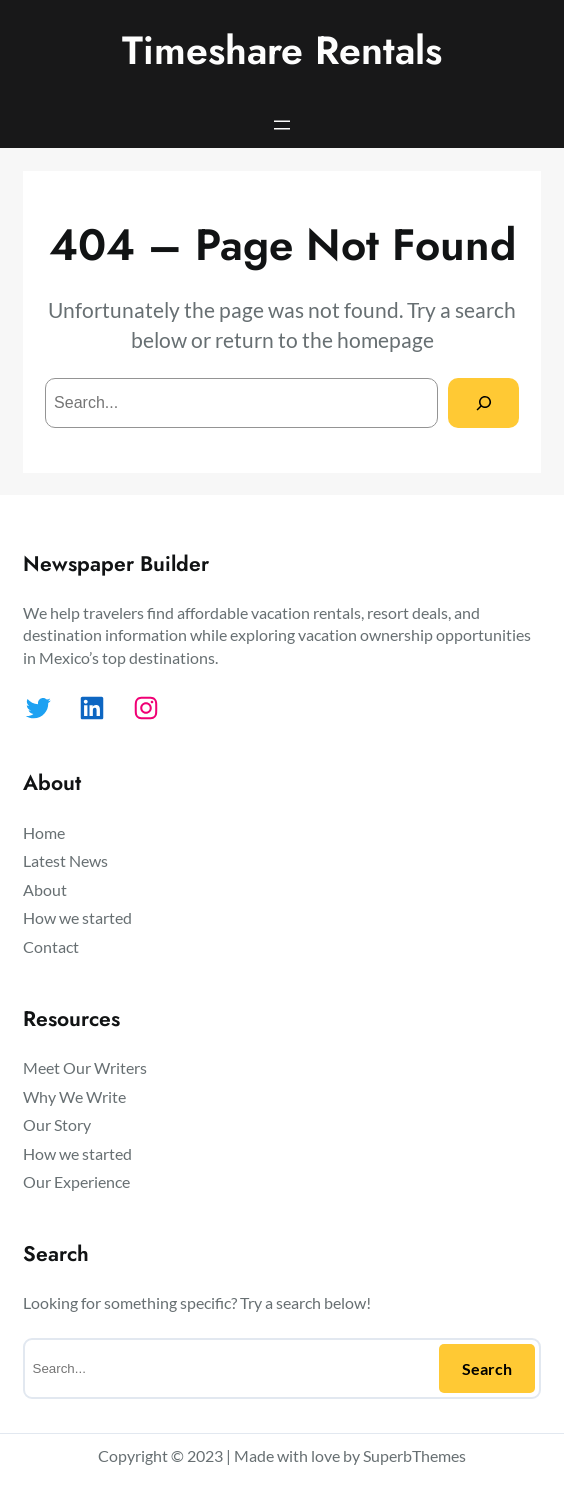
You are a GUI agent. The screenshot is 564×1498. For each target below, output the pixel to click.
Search (487, 1368)
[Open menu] (282, 125)
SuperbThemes (414, 1455)
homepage (385, 339)
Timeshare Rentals (282, 50)
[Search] (483, 402)
